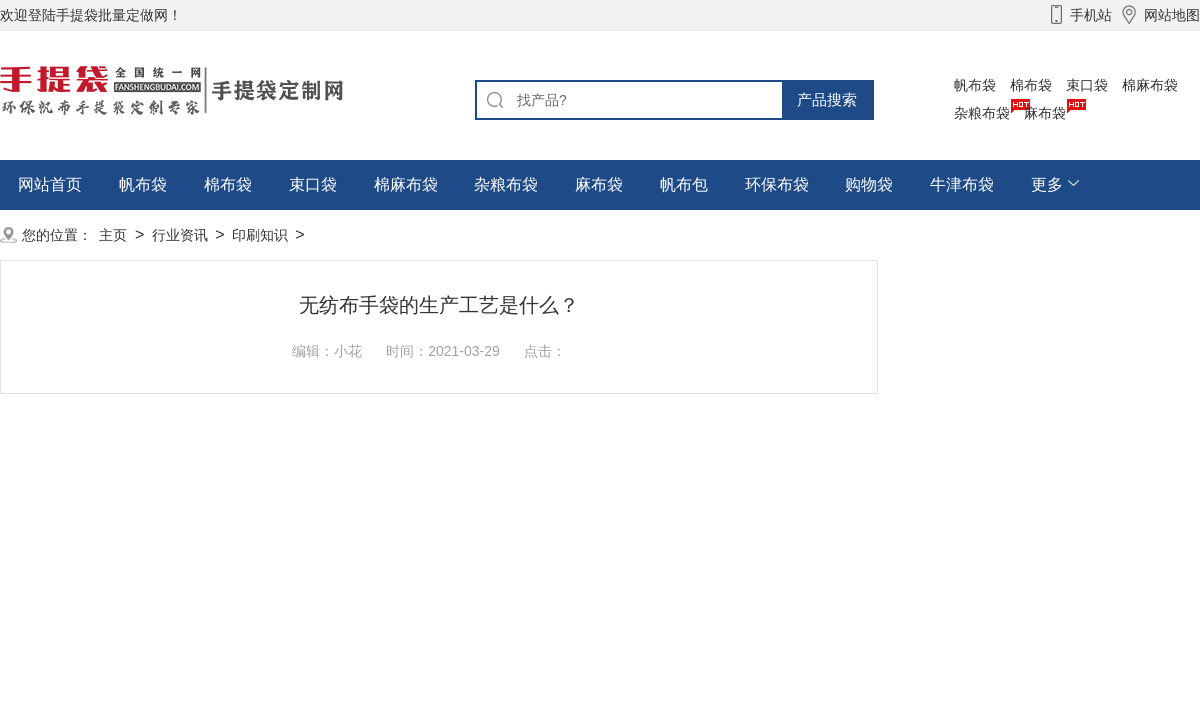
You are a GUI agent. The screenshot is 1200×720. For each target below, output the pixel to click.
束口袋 (1087, 85)
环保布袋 (777, 184)
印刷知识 (260, 235)
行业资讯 (180, 235)
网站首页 (50, 184)
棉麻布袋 (1150, 85)
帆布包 (684, 184)
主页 (113, 235)
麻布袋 (1045, 113)
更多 (1047, 184)
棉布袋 (1031, 85)
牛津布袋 (962, 184)
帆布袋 (975, 85)
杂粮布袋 (982, 113)
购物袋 (869, 184)
